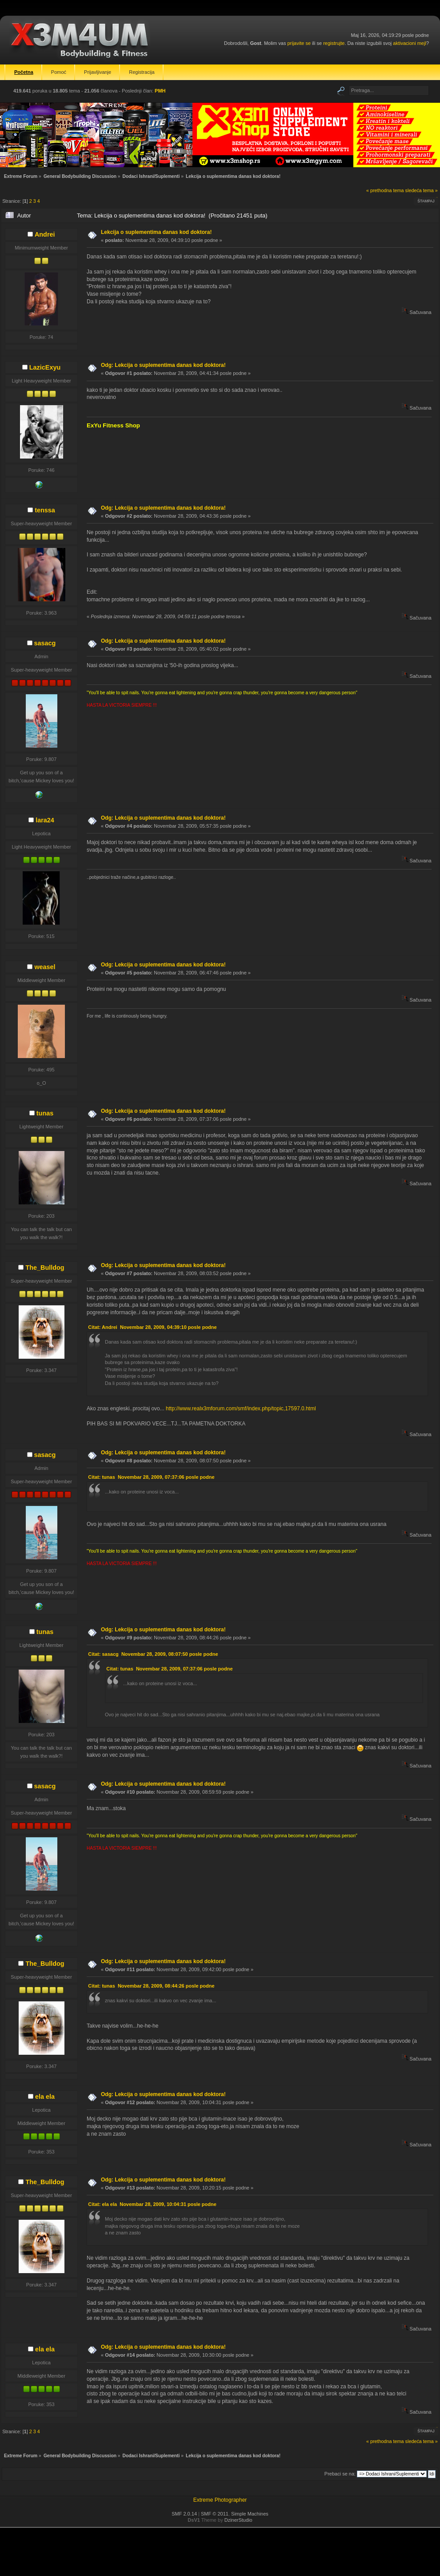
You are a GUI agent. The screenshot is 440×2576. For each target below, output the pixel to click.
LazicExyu (44, 367)
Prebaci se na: (340, 2473)
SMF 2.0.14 (184, 2513)
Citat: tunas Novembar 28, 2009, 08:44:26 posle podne (151, 1985)
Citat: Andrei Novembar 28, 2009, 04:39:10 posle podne (152, 1327)
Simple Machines (249, 2513)
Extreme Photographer (220, 2500)
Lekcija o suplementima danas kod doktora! (156, 232)
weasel (44, 966)
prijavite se (299, 43)
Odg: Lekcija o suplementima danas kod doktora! (163, 365)
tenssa (45, 510)
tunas (44, 1113)
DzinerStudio (238, 2520)
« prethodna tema (385, 190)
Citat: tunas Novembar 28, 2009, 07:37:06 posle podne (151, 1477)
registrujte (333, 43)
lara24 (45, 820)
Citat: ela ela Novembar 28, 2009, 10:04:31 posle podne (152, 2204)
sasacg (45, 643)
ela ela (45, 2096)
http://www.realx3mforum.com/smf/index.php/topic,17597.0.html (241, 1408)
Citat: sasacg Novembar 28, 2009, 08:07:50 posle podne (153, 1654)
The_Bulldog (44, 1267)
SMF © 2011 (214, 2513)
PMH (160, 90)
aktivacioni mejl (409, 43)
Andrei (45, 234)
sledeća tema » (421, 190)
